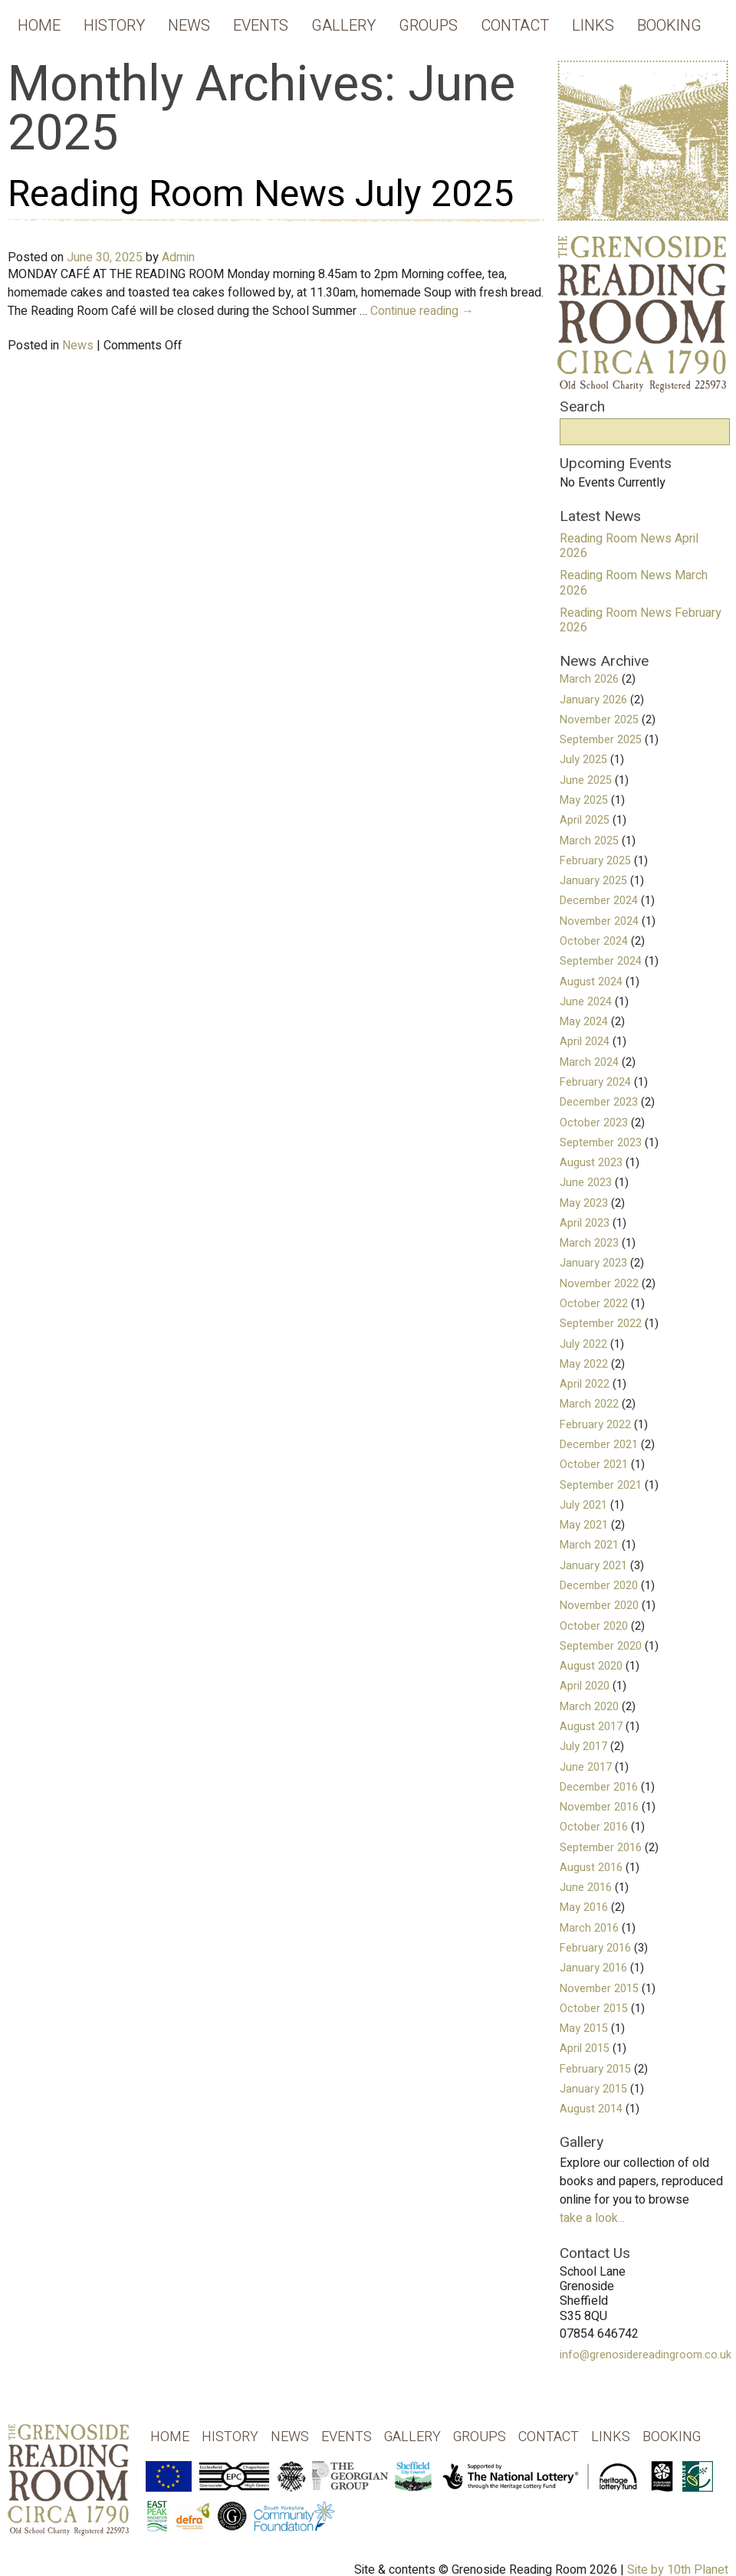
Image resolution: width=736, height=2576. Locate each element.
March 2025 (589, 841)
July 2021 (583, 1505)
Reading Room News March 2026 (634, 582)
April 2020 (585, 1686)
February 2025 (595, 861)
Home (39, 26)
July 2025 (583, 760)
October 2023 (594, 1123)
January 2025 (593, 881)
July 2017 (583, 1747)
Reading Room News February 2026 (640, 620)
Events (260, 26)
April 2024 (585, 1042)
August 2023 (591, 1163)
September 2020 (601, 1646)
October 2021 (594, 1465)
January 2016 (593, 1968)
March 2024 (589, 1062)
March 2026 (589, 679)
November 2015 (599, 1989)
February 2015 (595, 2069)
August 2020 (591, 1666)
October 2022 (594, 1304)
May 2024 (584, 1022)
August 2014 (591, 2109)
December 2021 (599, 1445)
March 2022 (589, 1404)
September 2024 (601, 961)
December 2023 (599, 1102)
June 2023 (586, 1183)
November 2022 (599, 1284)
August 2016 (591, 1868)
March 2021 (589, 1545)
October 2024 (594, 941)
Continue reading (422, 311)
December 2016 (599, 1787)
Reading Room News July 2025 (261, 194)
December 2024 (599, 901)
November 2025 (599, 720)
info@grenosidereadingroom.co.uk (645, 2355)
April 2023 (585, 1223)
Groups (428, 26)
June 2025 (586, 780)
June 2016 (586, 1888)
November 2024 (599, 921)
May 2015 (584, 2028)
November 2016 (599, 1807)
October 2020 (594, 1626)
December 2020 (599, 1586)
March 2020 (589, 1707)
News (189, 26)
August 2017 (591, 1727)
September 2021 (601, 1485)
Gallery (343, 26)
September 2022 (601, 1324)
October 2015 (594, 2009)
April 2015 (585, 2048)
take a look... (592, 2218)
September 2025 (601, 740)
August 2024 (591, 982)
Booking (669, 26)
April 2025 (585, 820)
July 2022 (583, 1344)
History (114, 26)
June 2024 (586, 1002)
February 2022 (595, 1425)
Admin (178, 257)
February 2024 (595, 1082)
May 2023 (584, 1203)
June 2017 (586, 1767)
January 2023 (593, 1263)
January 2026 (593, 700)
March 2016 (589, 1928)
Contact (515, 26)
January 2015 (593, 2089)
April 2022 (585, 1384)
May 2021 (584, 1525)
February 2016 (595, 1948)
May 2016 (584, 1907)
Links (593, 26)
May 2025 (584, 800)
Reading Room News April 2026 (629, 545)
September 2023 (601, 1143)
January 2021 (593, 1566)
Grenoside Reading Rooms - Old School (69, 2492)
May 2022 (584, 1364)
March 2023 (589, 1243)
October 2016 (594, 1827)
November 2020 (599, 1606)
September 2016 (601, 1848)
